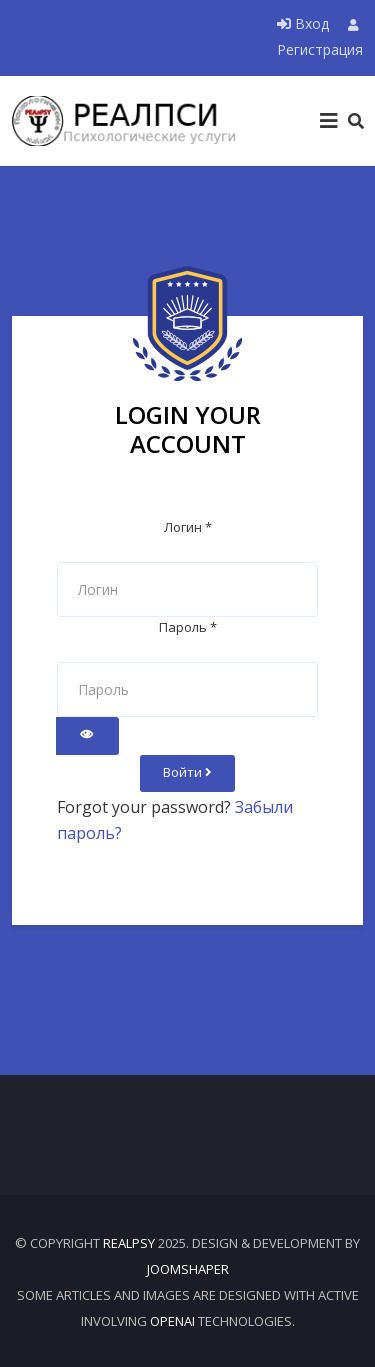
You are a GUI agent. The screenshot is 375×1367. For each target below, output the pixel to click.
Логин (188, 527)
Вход (305, 23)
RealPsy (129, 1243)
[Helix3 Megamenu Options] (329, 121)
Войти (187, 772)
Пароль (188, 627)
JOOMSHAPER (188, 1269)
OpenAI (172, 1321)
